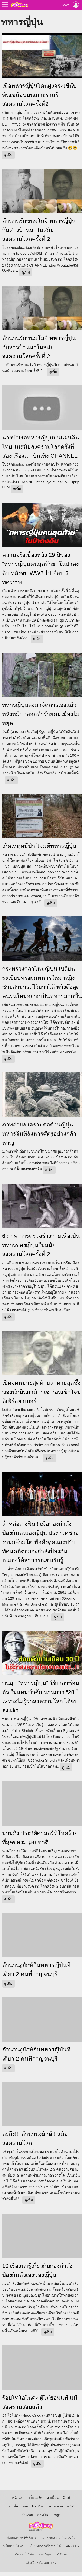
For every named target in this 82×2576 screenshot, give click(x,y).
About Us (72, 2546)
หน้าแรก (18, 2497)
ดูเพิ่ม (8, 155)
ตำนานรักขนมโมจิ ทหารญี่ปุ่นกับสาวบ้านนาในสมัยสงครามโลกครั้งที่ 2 (39, 230)
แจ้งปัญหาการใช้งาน (53, 2554)
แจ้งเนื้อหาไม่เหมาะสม (41, 2562)
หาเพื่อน (53, 2497)
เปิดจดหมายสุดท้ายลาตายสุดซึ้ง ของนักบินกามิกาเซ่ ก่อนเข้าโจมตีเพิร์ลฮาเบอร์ (41, 1392)
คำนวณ (27, 2515)
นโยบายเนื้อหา (13, 2546)
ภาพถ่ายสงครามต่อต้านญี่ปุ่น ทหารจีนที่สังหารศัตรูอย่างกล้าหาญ (39, 1133)
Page (56, 2515)
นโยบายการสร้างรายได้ (45, 2546)
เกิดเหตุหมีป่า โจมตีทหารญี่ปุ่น (39, 846)
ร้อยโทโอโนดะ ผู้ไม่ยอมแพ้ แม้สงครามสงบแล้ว (39, 2402)
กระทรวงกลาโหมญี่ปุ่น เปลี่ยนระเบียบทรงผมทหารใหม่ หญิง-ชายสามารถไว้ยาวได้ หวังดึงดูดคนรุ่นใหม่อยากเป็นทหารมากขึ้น (42, 982)
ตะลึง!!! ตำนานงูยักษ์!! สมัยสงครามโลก (35, 2138)
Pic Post (38, 2506)
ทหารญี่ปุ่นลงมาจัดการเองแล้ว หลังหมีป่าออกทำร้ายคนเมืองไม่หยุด (41, 714)
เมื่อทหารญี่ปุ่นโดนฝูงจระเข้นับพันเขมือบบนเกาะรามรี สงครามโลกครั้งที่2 (39, 95)
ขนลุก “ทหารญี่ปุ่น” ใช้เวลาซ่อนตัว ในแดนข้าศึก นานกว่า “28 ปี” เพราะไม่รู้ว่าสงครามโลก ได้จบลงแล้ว (41, 1697)
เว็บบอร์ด (35, 2497)
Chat (66, 2497)
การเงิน (42, 2515)
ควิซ (70, 2506)
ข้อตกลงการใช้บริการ (21, 2538)
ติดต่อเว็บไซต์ (24, 2554)
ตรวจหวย (56, 2506)
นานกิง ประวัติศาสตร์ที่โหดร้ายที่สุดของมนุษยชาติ (40, 1837)
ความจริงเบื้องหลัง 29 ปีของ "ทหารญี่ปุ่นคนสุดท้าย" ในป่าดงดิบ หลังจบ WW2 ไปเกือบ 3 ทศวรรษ (40, 568)
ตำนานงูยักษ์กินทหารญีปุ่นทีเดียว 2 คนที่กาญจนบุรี (36, 1969)
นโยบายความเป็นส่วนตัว (58, 2538)
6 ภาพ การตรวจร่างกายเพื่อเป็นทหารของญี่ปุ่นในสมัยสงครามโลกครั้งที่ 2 (41, 1245)
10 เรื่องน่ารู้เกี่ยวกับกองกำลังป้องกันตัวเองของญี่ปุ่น (37, 2270)
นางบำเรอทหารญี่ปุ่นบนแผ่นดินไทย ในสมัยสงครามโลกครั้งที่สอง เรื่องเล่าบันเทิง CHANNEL (40, 446)
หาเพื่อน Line (18, 2506)
